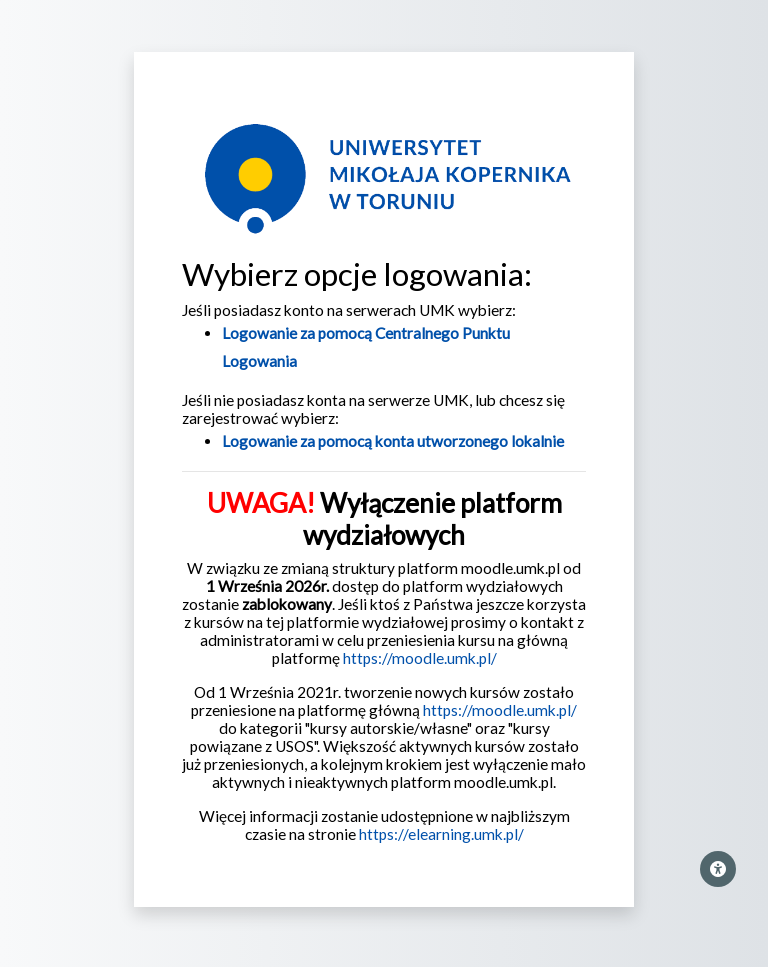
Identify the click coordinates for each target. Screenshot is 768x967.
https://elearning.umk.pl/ (441, 834)
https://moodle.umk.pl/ (420, 658)
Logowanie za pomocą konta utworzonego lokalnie (393, 441)
